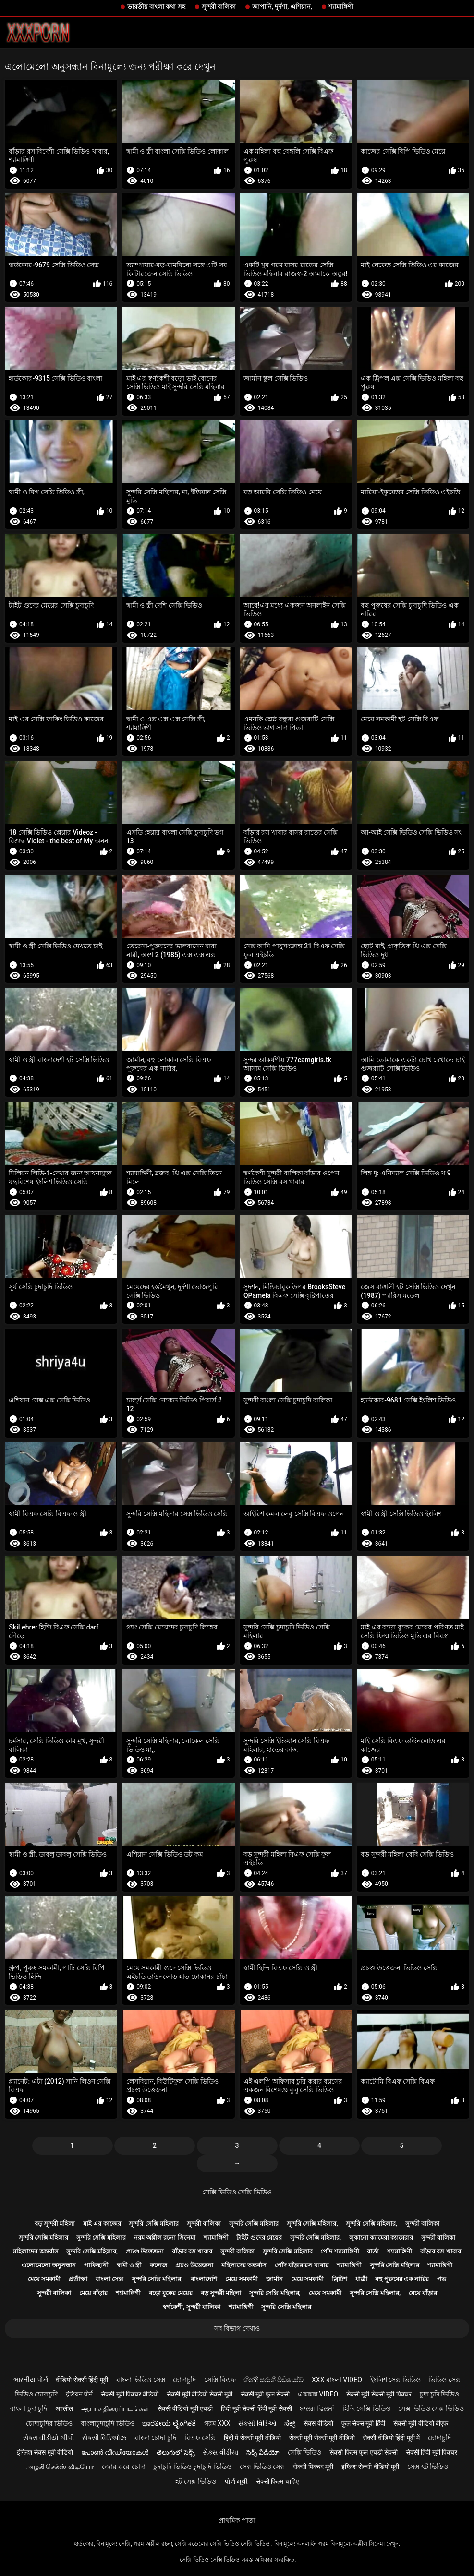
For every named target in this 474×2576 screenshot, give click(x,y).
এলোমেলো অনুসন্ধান (49, 2265)
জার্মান (274, 2279)
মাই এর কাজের (102, 2223)
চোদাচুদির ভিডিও (49, 2423)
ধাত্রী (361, 2279)
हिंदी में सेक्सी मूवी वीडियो (252, 2438)
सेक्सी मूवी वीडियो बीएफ (420, 2423)
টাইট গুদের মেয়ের (258, 2237)
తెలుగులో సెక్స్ (175, 2452)
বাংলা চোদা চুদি (155, 2438)
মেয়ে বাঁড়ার (93, 2293)
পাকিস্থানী (96, 2265)
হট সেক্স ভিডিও (195, 2481)
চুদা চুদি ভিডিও (440, 2394)
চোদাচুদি (184, 2380)
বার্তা (373, 2251)
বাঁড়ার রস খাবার (192, 2251)
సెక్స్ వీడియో (263, 2452)
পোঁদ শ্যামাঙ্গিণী (339, 2251)
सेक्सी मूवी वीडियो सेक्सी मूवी (199, 2394)
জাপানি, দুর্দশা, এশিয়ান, (282, 6)
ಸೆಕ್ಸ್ (289, 2423)
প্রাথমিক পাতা (237, 2520)
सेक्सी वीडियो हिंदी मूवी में (391, 2438)
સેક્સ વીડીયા (220, 2452)
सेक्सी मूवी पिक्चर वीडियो (129, 2394)
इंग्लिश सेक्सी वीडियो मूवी (370, 2466)
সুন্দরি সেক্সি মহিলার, (312, 2223)
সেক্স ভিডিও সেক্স (262, 2466)
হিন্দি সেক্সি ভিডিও (366, 2408)
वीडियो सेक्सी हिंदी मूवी (82, 2380)
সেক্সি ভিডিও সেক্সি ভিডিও (236, 2192)
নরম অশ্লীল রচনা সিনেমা (164, 2237)
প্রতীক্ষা (78, 2279)
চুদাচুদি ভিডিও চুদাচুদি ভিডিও (192, 2466)
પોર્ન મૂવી (236, 2481)
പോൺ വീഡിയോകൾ (114, 2452)
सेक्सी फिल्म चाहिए (277, 2481)
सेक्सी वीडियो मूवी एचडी (185, 2408)
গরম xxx (217, 2423)
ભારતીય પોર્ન (30, 2380)
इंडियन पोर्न (79, 2394)
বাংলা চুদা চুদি (28, 2408)
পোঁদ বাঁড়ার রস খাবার (302, 2265)
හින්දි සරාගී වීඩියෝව (273, 2380)
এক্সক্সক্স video (318, 2394)
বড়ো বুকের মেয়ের (171, 2293)
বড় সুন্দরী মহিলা (55, 2223)
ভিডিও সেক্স (444, 2380)
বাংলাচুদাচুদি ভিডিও (107, 2423)
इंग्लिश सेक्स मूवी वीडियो (45, 2452)
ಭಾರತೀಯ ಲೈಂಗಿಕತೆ (168, 2423)
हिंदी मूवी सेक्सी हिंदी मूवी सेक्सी (256, 2408)
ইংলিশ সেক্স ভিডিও (395, 2380)
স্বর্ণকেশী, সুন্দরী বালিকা (191, 2307)
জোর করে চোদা (124, 2466)
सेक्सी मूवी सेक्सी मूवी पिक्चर (379, 2394)
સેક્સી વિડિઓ (257, 2423)
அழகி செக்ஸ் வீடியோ (60, 2466)
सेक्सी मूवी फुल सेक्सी (265, 2394)
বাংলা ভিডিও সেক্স (140, 2380)
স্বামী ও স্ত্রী (129, 2265)
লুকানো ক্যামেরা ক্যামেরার (381, 2237)
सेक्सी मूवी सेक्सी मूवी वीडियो (322, 2438)
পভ (441, 2279)
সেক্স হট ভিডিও (427, 2466)
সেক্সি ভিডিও (304, 2452)
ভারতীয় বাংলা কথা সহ (156, 6)
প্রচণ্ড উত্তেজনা (145, 2251)
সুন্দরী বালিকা (219, 6)
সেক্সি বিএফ (219, 2380)
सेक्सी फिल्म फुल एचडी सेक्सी (363, 2452)
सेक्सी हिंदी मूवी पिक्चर (431, 2452)
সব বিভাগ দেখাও (237, 2328)
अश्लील (64, 2408)
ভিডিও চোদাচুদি (36, 2394)
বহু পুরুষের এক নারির (402, 2279)
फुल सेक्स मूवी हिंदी (363, 2423)
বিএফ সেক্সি (200, 2438)
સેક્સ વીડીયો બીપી (48, 2438)
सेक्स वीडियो (318, 2423)
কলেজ (158, 2265)
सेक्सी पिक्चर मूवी (313, 2466)
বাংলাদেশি (204, 2279)
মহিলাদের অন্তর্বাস (35, 2251)
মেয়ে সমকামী (44, 2279)
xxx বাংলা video (337, 2380)
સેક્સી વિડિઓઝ (104, 2438)
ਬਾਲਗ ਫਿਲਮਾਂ (317, 2408)
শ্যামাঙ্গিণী (340, 6)
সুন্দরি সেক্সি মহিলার (153, 2223)
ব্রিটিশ (339, 2279)
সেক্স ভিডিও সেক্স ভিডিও (430, 2408)
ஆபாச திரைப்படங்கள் (115, 2408)
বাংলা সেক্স (109, 2279)
